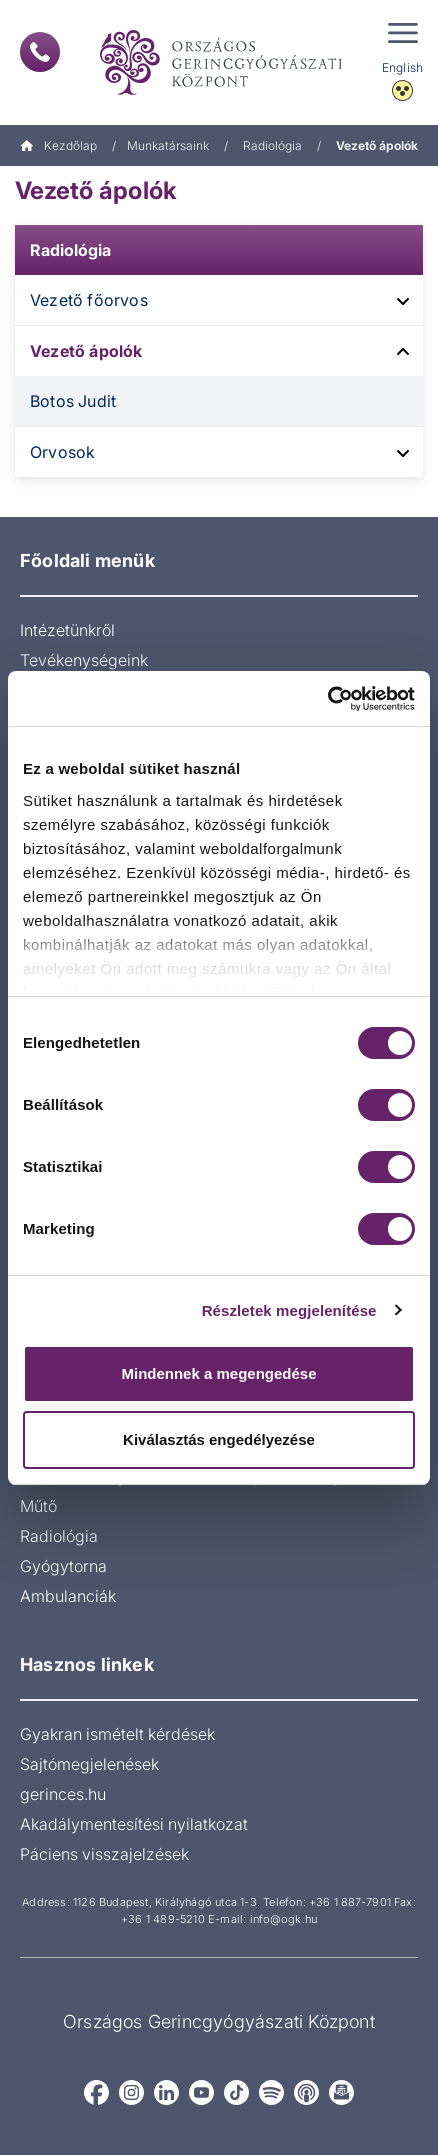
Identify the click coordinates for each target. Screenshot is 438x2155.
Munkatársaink (168, 145)
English (402, 67)
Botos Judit (73, 401)
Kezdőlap (58, 145)
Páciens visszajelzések (104, 1854)
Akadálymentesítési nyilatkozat (134, 1824)
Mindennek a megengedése (218, 1373)
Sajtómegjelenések (89, 1764)
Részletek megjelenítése (289, 1310)
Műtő (38, 1506)
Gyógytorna (63, 1566)
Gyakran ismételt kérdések (117, 1734)
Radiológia (272, 145)
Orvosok (62, 452)
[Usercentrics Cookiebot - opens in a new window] (327, 699)
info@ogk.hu (283, 1919)
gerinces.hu (63, 1794)
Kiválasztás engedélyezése (219, 1439)
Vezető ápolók (86, 351)
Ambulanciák (68, 1596)
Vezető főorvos (89, 300)
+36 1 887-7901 (350, 1902)
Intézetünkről (67, 630)
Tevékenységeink (84, 660)
